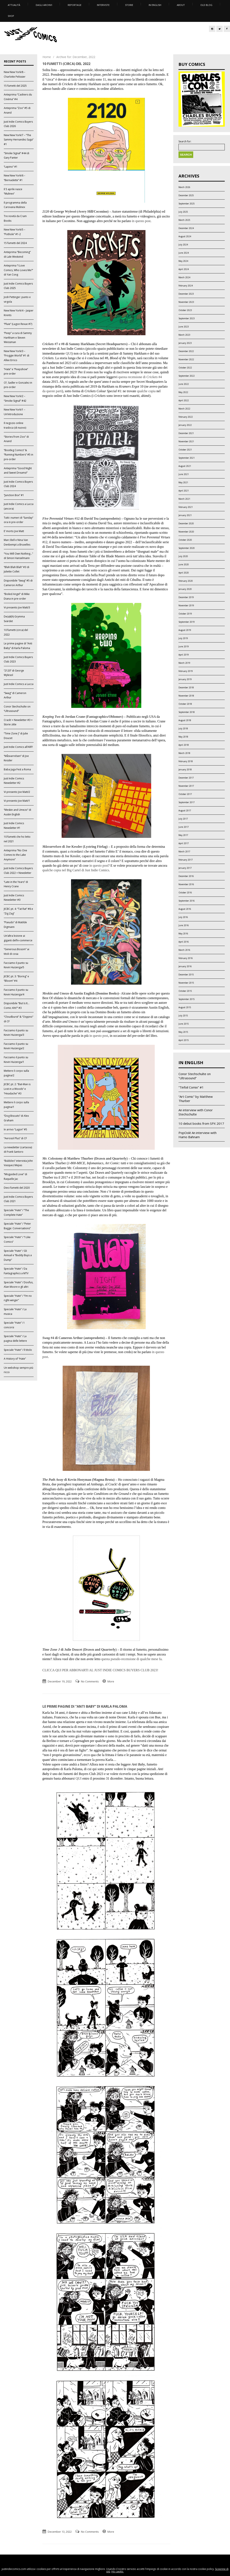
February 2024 (185, 285)
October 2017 (185, 794)
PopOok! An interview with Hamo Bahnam (197, 1135)
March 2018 (184, 753)
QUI (68, 353)
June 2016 (183, 925)
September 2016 (186, 900)
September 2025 (186, 203)
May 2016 (183, 933)
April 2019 (183, 654)
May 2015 (183, 1031)
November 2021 (186, 441)
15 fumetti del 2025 (15, 85)
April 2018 (183, 744)
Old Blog (206, 5)
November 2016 (186, 884)
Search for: (184, 141)
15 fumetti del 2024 (15, 243)
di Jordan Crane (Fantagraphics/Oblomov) (82, 716)
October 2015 (185, 990)
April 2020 (183, 572)
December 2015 (186, 974)
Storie (129, 5)
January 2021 (185, 515)
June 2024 (183, 252)
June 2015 (183, 1023)
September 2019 (186, 621)
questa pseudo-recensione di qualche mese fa (131, 1659)
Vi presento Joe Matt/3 (17, 607)
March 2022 (184, 408)
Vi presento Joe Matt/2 (17, 792)
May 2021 (183, 482)
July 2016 (183, 917)
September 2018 (186, 712)
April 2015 (183, 1040)
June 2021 (183, 474)
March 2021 (184, 498)
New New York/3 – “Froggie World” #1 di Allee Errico (16, 355)
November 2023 (186, 302)
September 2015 (186, 999)
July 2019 (183, 638)
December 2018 (186, 687)
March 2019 (184, 662)
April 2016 (183, 941)
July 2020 (183, 556)
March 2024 (184, 277)
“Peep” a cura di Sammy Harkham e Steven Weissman (18, 337)
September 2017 (186, 802)
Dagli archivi (44, 5)
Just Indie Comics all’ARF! (18, 747)
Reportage (74, 5)
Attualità (14, 5)
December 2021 (186, 433)
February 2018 (185, 761)
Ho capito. (117, 2571)
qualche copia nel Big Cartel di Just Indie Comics (75, 870)
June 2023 (183, 326)
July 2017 (183, 818)
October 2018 (185, 703)
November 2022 (186, 359)
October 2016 (185, 892)
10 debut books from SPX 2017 (201, 1123)
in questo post (141, 221)
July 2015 (183, 1015)
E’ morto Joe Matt (14, 531)
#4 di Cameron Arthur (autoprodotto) (73, 1338)
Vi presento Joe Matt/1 (17, 801)
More (110, 1681)
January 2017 (185, 867)
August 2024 (184, 236)
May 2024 (183, 261)
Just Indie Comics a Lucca (18, 684)
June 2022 (183, 384)
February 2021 (185, 507)
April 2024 (183, 269)
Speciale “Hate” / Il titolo (18, 1350)
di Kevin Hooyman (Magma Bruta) (78, 1479)
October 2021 (185, 449)
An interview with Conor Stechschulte (195, 1112)
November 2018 (186, 695)
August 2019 (184, 630)
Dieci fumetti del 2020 (17, 1187)
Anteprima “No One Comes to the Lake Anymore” (15, 855)
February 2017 (185, 859)
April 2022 (183, 400)
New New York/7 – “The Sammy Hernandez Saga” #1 (18, 139)
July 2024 (183, 244)
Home (46, 57)
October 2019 (185, 613)
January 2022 (185, 425)
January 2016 (185, 966)
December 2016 (186, 876)
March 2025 (184, 220)
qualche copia (146, 391)
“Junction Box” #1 (14, 495)
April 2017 (183, 843)
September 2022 (186, 375)
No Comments (90, 1681)
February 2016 (185, 958)
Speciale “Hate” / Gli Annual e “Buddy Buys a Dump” (18, 1255)
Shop (11, 15)
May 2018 (183, 736)
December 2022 (186, 351)
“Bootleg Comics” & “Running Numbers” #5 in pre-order (18, 454)
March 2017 (184, 851)
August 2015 (184, 1007)
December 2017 (186, 777)
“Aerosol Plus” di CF (15, 1138)
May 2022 (183, 392)
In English (155, 5)
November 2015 (186, 982)
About (181, 5)
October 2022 (185, 367)
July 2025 (183, 211)
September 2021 (186, 457)
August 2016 (184, 908)
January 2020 (185, 589)
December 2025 (186, 195)
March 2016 (184, 949)
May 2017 (183, 835)
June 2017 (183, 826)
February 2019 (185, 671)
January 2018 (185, 769)
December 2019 (186, 597)
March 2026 (184, 187)
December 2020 (186, 523)
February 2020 (185, 580)
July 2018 (183, 728)
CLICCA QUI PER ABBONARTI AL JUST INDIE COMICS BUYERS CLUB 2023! (100, 1670)
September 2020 (186, 548)
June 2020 (183, 564)
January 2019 (185, 679)
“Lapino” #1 (10, 166)
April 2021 (183, 490)
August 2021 (184, 466)
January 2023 (185, 343)
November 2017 (186, 785)
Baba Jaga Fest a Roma (17, 769)
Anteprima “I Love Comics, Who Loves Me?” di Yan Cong (18, 270)
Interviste (103, 5)
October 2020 (185, 539)
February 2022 (185, 416)
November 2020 (186, 531)
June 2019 (183, 646)
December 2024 (186, 228)
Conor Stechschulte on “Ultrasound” (194, 1076)
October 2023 (185, 310)
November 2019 (186, 605)
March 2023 (184, 334)
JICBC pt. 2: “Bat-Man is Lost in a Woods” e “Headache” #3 (17, 1088)
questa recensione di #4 (140, 377)
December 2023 (186, 293)
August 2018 (184, 720)
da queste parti (52, 391)
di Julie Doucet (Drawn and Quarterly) (79, 1649)
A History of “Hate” (15, 1358)
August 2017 (184, 810)
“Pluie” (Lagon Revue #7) (18, 324)
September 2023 (186, 318)
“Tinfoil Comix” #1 (191, 1087)
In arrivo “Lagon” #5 (15, 1129)
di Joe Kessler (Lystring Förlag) (75, 846)
